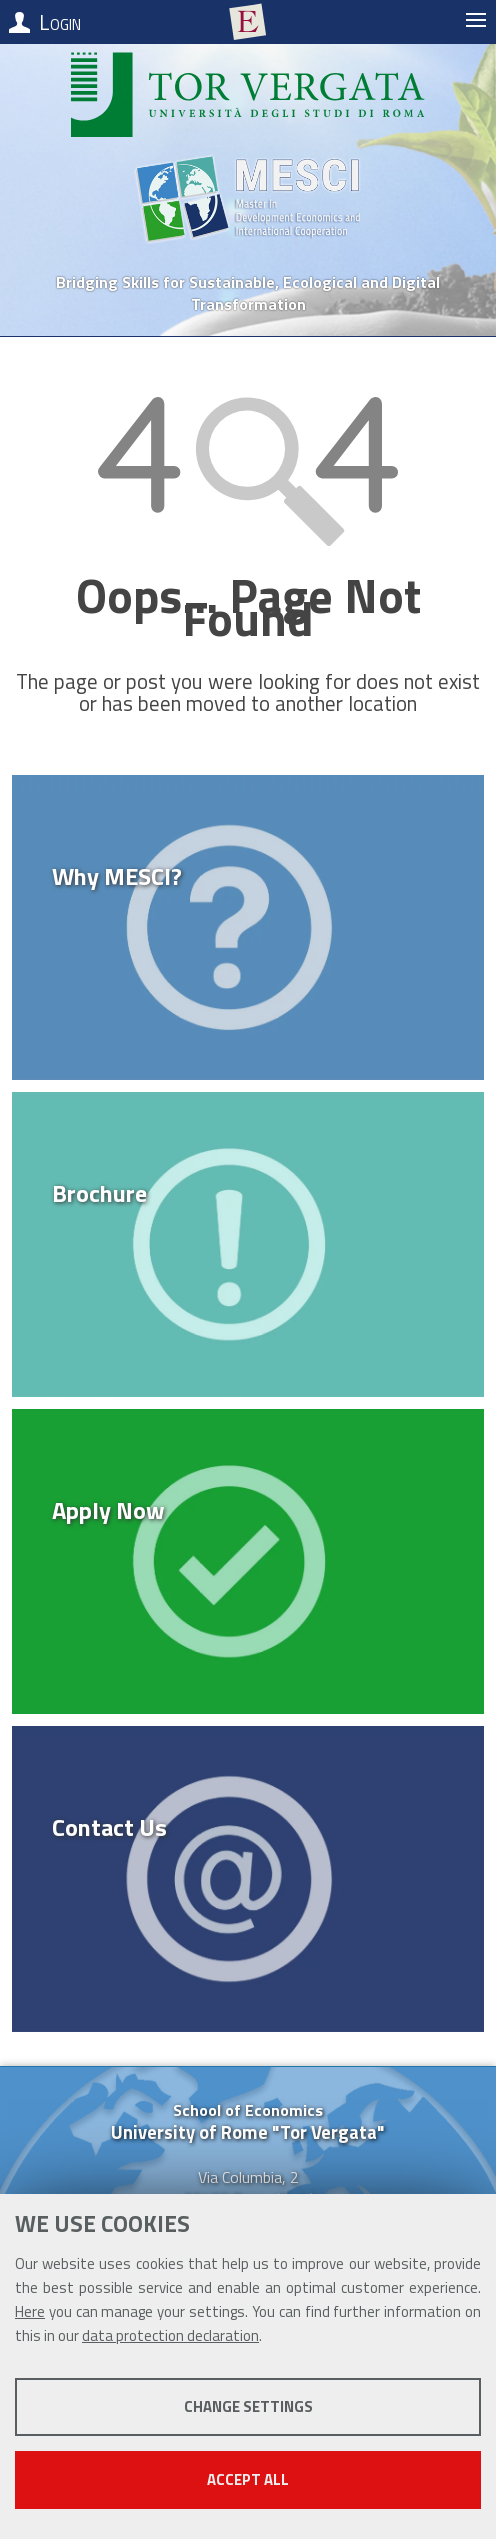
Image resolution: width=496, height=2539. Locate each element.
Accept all (248, 2479)
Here (30, 2311)
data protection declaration (170, 2335)
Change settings (248, 2406)
